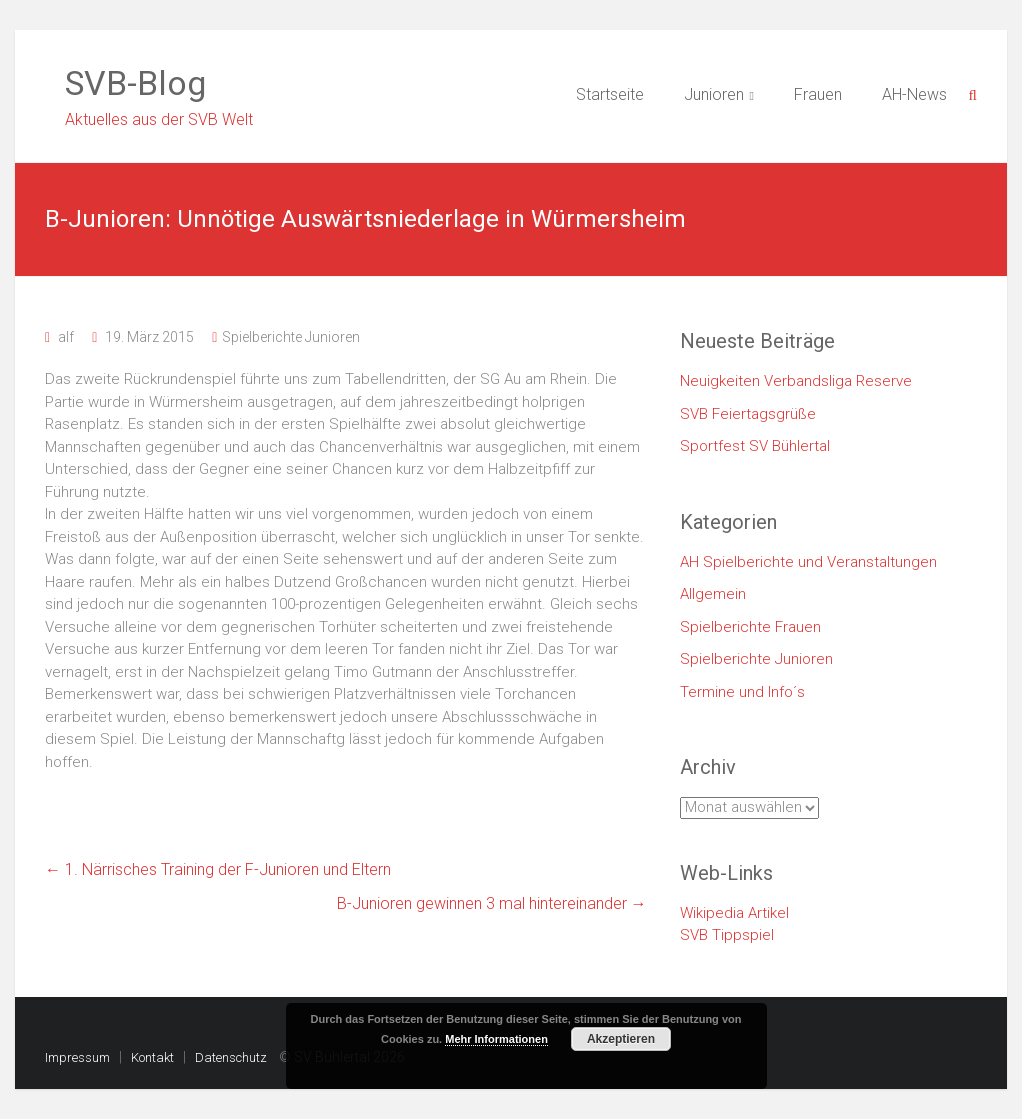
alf (66, 337)
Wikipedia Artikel (734, 913)
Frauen (818, 94)
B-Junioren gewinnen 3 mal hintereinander (492, 903)
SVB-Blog (135, 83)
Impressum (77, 1057)
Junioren (714, 94)
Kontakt (152, 1057)
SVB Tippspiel (727, 935)
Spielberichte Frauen (750, 627)
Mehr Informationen (496, 1039)
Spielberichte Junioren (291, 337)
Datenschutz (231, 1057)
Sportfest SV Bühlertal (755, 446)
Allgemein (713, 594)
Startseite (610, 94)
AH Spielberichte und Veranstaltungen (808, 562)
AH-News (914, 94)
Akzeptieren (621, 1039)
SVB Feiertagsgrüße (748, 414)
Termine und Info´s (742, 692)
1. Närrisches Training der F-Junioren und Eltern (218, 869)
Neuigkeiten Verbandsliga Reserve (796, 381)
